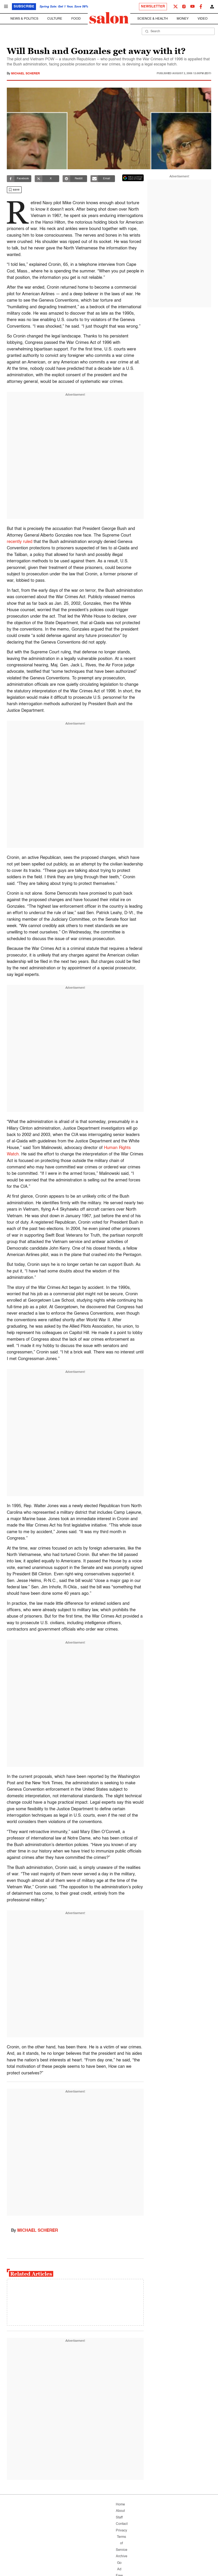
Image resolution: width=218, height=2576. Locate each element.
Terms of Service (121, 2543)
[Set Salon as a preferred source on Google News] (133, 177)
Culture (54, 18)
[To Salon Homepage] (109, 17)
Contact (122, 2524)
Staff (119, 2517)
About (120, 2511)
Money (183, 18)
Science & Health (152, 18)
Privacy (121, 2530)
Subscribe (24, 6)
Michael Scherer (25, 73)
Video (203, 18)
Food (76, 18)
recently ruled (19, 542)
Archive (121, 2556)
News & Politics (24, 18)
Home (120, 2504)
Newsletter (153, 6)
